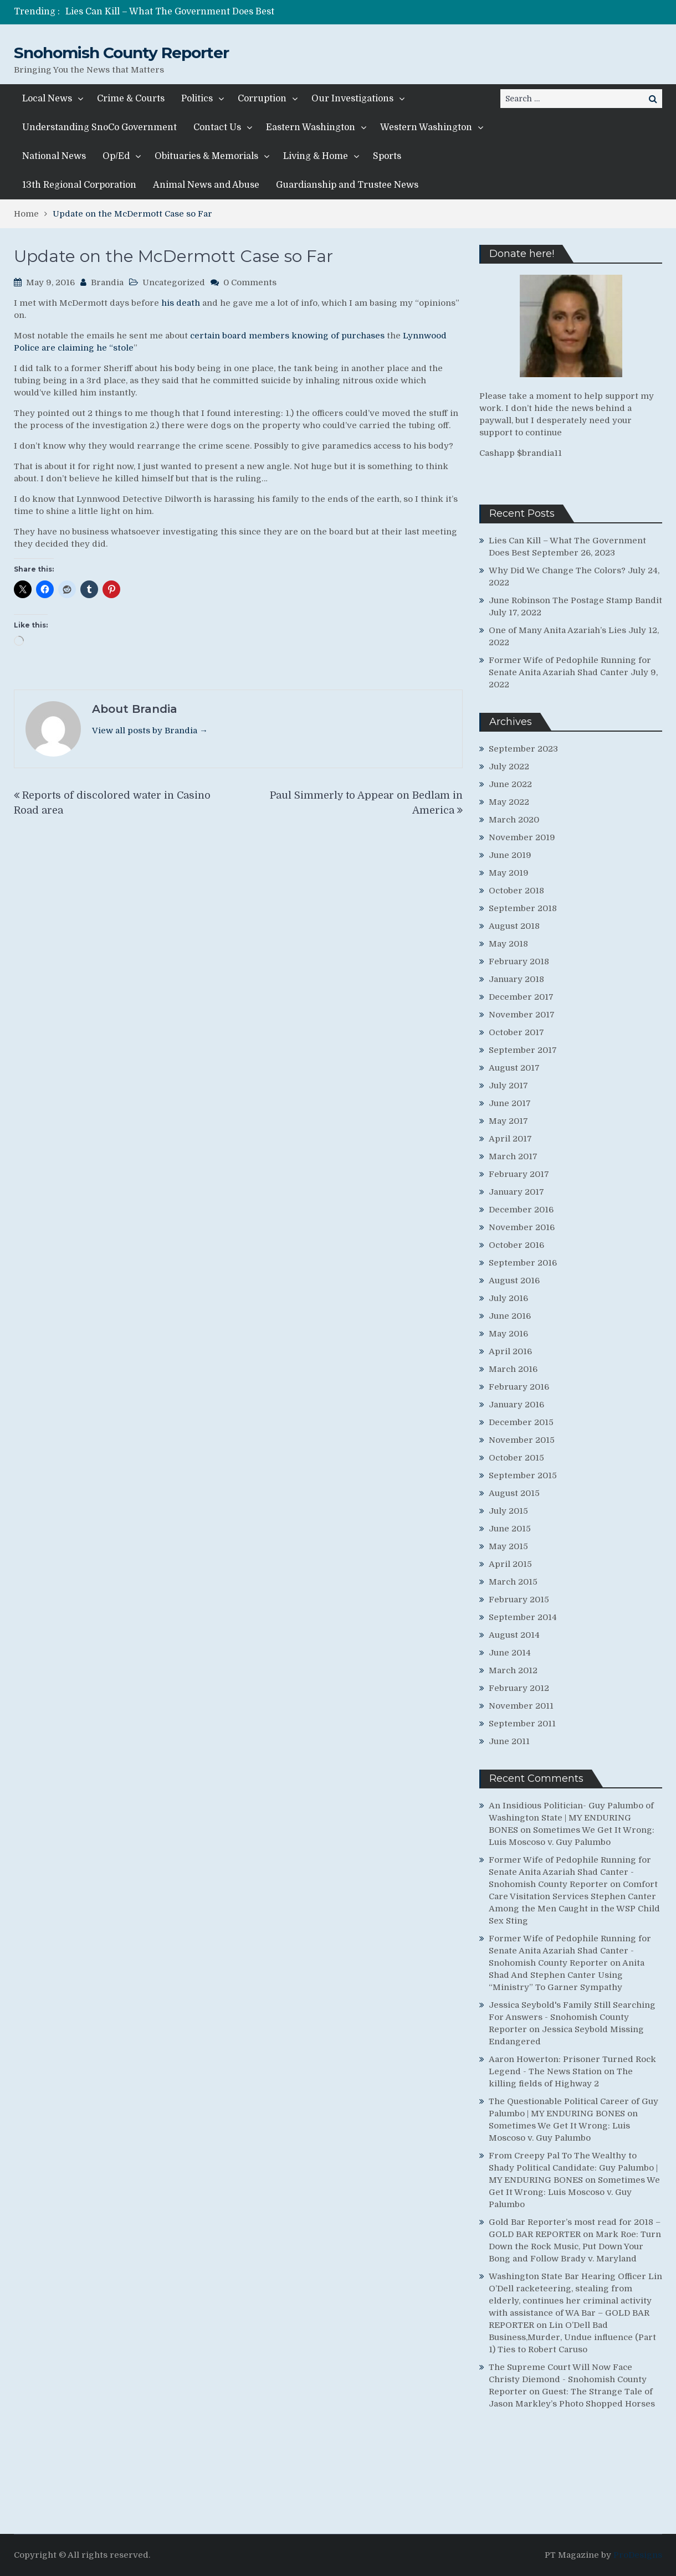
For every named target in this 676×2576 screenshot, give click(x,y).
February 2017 (519, 1174)
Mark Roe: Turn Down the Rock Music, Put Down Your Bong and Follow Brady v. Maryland (575, 2246)
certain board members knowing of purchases (287, 336)
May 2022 (509, 802)
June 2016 (510, 1316)
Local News (47, 99)
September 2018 (523, 908)
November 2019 (522, 837)
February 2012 (519, 1688)
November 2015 (522, 1440)
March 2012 (513, 1670)
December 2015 (521, 1422)
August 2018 (514, 926)
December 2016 (521, 1210)
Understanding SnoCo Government (99, 127)
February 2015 (519, 1600)
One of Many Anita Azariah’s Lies (557, 630)
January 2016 (516, 1405)
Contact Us (217, 127)
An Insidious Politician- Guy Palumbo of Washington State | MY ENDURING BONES (571, 1818)
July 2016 (508, 1298)
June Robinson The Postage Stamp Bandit (575, 600)
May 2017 (508, 1121)
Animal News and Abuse (206, 185)
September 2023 (523, 749)
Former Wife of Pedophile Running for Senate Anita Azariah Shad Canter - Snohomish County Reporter (570, 1872)
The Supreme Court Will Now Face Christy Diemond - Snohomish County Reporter (568, 2379)
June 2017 (510, 1103)
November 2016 (522, 1227)
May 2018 (508, 944)
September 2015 (523, 1475)
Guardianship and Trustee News (347, 185)
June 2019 (510, 855)
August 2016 (514, 1281)
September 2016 (523, 1263)
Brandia (107, 282)
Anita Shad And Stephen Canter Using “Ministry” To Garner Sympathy (566, 1975)
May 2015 (508, 1546)
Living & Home (315, 156)
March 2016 (513, 1369)
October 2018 (516, 891)
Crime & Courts (131, 99)
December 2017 (521, 997)
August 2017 (514, 1068)
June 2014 (510, 1653)
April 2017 (510, 1139)
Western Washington (426, 127)
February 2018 (519, 961)
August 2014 (514, 1635)
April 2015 (510, 1564)
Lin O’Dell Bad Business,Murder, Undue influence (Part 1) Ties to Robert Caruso (572, 2337)
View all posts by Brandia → (150, 731)
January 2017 (516, 1192)
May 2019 (509, 873)
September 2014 (523, 1617)
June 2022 (510, 784)
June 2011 (509, 1741)
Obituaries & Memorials (206, 156)
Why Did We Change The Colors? (557, 570)
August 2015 (514, 1493)
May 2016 (508, 1334)
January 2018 (516, 979)
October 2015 (516, 1458)
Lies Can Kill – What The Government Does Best (169, 12)
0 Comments (249, 282)
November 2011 (521, 1706)
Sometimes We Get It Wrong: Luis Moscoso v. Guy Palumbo (574, 2192)
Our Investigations (352, 99)
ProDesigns (637, 2555)
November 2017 (522, 1015)
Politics (197, 99)
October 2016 (516, 1245)
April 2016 (510, 1351)
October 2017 (516, 1032)
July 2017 (508, 1086)
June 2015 (510, 1529)
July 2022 (509, 767)
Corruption (262, 99)
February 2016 (519, 1387)
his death (180, 303)
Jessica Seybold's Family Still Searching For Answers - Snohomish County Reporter (572, 2017)
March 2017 (513, 1156)
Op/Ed (116, 156)
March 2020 (514, 820)
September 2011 (522, 1724)
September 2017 (523, 1050)
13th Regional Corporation (79, 185)
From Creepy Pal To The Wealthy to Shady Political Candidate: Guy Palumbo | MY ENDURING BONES (573, 2168)
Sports (387, 156)
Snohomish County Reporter (121, 52)
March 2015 (513, 1582)
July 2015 (508, 1511)
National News (54, 156)
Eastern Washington (310, 127)
